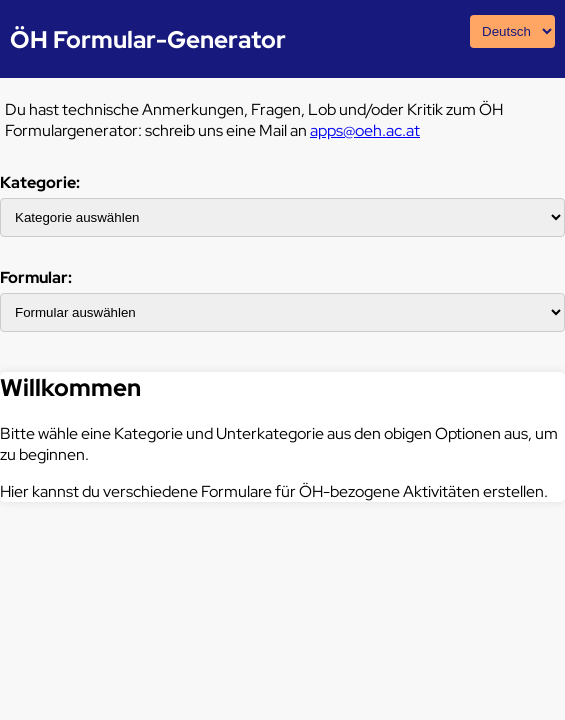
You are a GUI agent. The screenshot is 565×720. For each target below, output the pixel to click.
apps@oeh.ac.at (365, 130)
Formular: (36, 277)
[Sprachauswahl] (512, 31)
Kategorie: (40, 182)
